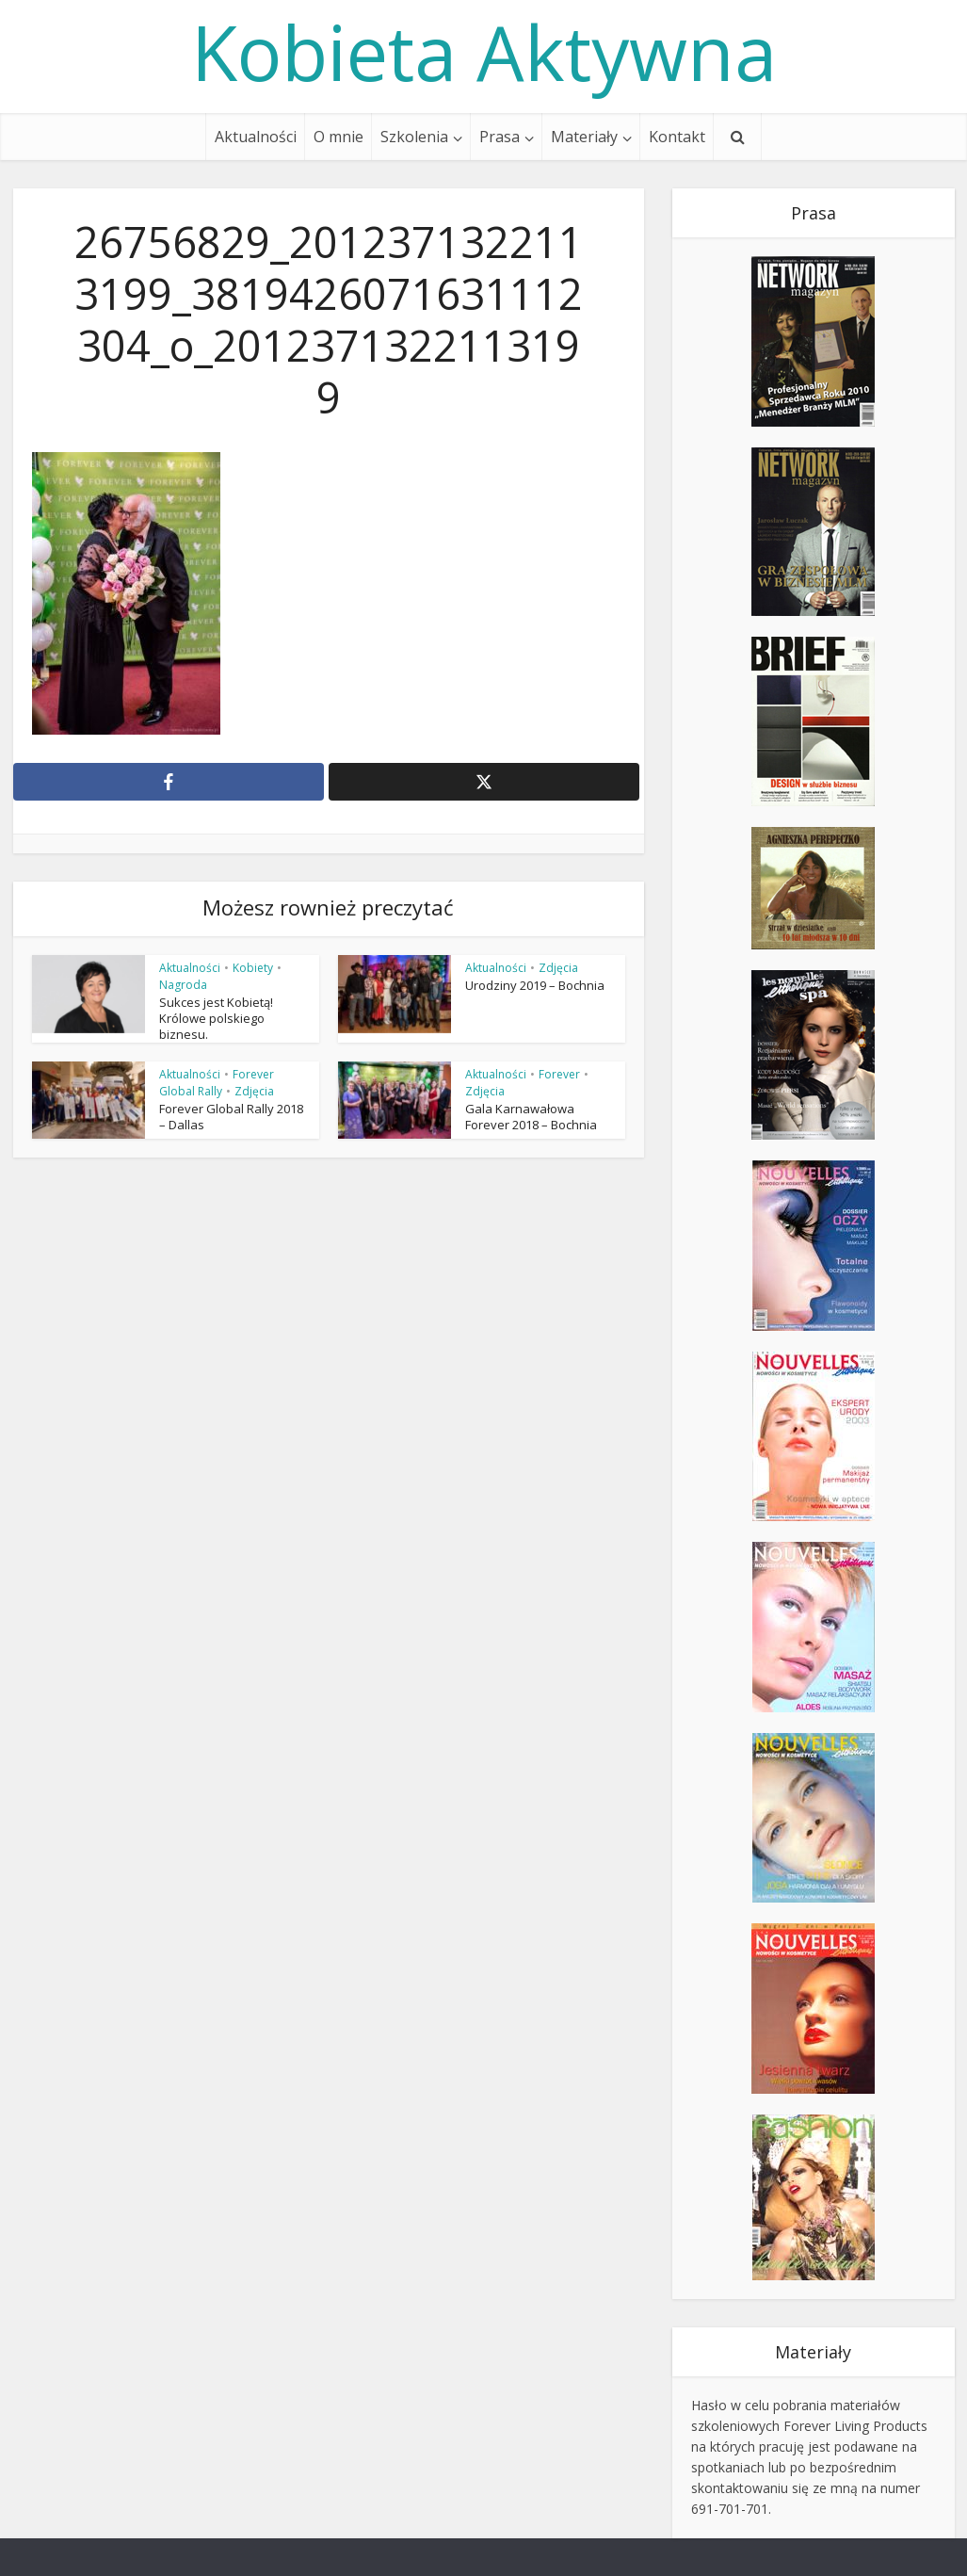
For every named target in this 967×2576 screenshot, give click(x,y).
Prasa (499, 136)
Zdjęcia (558, 968)
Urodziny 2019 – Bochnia (534, 985)
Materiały (584, 136)
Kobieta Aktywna (484, 51)
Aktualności (256, 136)
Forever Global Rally (216, 1082)
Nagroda (183, 985)
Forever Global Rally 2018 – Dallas (231, 1116)
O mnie (338, 136)
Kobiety (253, 968)
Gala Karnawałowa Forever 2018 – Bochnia (531, 1116)
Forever (559, 1074)
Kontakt (677, 136)
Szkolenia (414, 136)
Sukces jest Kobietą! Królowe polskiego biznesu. (216, 1018)
